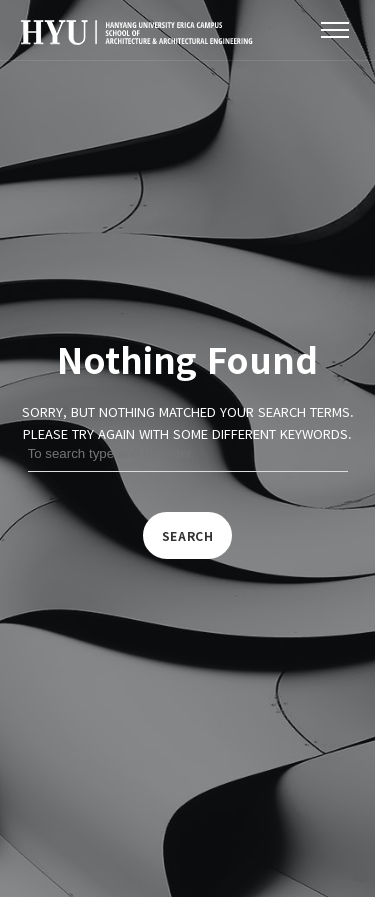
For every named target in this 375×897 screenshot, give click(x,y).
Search (188, 535)
